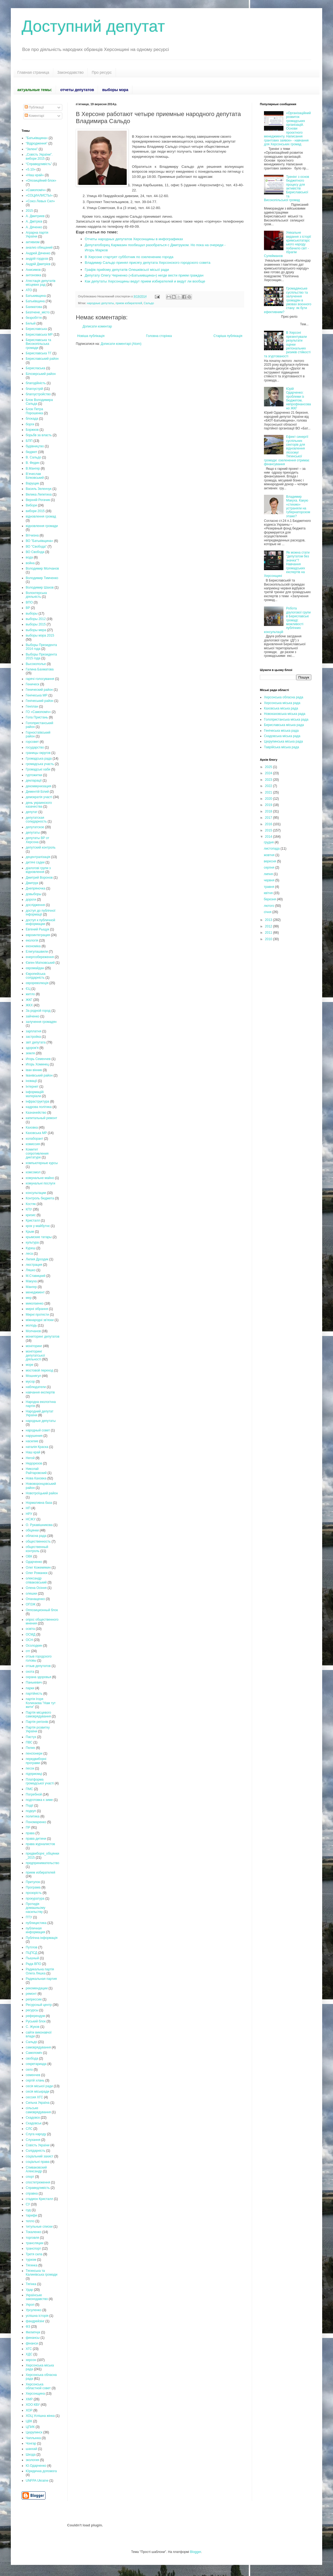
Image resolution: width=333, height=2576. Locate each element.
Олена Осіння (36, 1588)
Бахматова (34, 307)
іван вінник (34, 1070)
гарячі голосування (40, 679)
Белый (30, 323)
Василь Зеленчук (38, 489)
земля (30, 1053)
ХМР (29, 2399)
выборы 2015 (36, 624)
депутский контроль (41, 847)
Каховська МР (36, 1133)
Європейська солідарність (35, 975)
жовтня (269, 855)
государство (35, 747)
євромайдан (35, 968)
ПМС (29, 1789)
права (30, 1833)
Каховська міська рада (281, 708)
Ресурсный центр (39, 2005)
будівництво (35, 446)
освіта (30, 1629)
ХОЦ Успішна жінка (40, 2416)
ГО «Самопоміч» (38, 712)
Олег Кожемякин (38, 1567)
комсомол (33, 1172)
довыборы (33, 894)
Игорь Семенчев (38, 1059)
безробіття (34, 318)
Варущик (32, 483)
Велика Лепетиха (39, 494)
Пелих (30, 1748)
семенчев (33, 2075)
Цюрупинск (34, 2432)
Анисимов (33, 270)
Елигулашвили (37, 951)
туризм (31, 2260)
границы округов (38, 753)
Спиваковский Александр (36, 2169)
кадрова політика (39, 1107)
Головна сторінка (159, 336)
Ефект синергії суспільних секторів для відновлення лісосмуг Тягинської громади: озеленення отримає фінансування (286, 450)
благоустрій (34, 389)
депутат (31, 812)
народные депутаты (100, 303)
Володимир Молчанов (42, 568)
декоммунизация (38, 786)
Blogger (195, 2552)
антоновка (33, 275)
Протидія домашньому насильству (35, 1908)
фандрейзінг (35, 2321)
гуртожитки (34, 775)
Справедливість (38, 2188)
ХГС (29, 2349)
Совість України (38, 2145)
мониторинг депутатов (42, 1336)
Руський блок (36, 2021)
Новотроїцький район (42, 1493)
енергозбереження (40, 957)
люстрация (34, 1265)
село (29, 2069)
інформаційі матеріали (35, 1094)
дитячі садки (35, 862)
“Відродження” (36, 143)
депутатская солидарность (36, 819)
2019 (269, 805)
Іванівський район (39, 1075)
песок (30, 1768)
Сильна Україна (38, 2103)
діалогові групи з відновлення (38, 870)
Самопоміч (34, 2053)
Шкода (30, 2454)
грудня (269, 842)
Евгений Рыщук (37, 929)
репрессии (34, 1999)
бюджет (31, 452)
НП (28, 1508)
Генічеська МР (36, 695)
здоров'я (32, 1048)
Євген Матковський (40, 963)
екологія (32, 940)
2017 (269, 818)
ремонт (31, 1994)
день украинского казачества (39, 804)
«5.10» (31, 169)
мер (29, 1298)
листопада (272, 848)
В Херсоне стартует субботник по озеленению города (129, 257)
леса (29, 1253)
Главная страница (33, 72)
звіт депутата (35, 1042)
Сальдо (149, 303)
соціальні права (38, 2162)
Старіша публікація (227, 336)
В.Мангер (33, 468)
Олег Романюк (37, 1573)
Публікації (34, 107)
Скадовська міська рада (282, 736)
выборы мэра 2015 (40, 635)
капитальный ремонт (41, 1118)
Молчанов (33, 1331)
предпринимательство (42, 1863)
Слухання (33, 2140)
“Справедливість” (39, 164)
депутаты (33, 832)
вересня (270, 861)
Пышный (32, 1958)
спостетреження (38, 2182)
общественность (38, 1541)
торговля (32, 2238)
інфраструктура (37, 1101)
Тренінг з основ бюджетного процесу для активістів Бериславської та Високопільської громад (286, 188)
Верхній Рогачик (38, 500)
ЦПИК (30, 2427)
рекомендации (37, 1988)
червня (269, 880)
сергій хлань (35, 2080)
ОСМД (30, 1634)
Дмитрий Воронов (39, 877)
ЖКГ (29, 1000)
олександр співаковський (36, 1580)
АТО (29, 290)
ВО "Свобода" (36, 546)
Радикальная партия (41, 1979)
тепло (30, 2221)
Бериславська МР (39, 334)
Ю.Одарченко (36, 2466)
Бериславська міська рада (284, 725)
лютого (269, 906)
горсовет (32, 742)
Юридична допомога (41, 2471)
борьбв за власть (39, 435)
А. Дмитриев (35, 216)
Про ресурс (102, 72)
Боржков (32, 430)
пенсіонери (34, 1753)
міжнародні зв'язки (40, 1320)
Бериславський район (42, 359)
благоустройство (38, 394)
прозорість (34, 1893)
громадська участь (40, 764)
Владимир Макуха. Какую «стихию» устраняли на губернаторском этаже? (298, 506)
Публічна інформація (41, 1938)
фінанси (32, 2343)
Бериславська (36, 329)
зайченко (33, 1016)
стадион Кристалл (39, 2199)
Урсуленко (33, 2310)
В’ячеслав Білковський (35, 476)
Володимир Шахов (40, 587)
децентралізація (38, 857)
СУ (28, 2204)
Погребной (34, 1794)
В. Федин (33, 463)
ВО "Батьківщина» (39, 541)
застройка (33, 1037)
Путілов (31, 1947)
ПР (28, 1827)
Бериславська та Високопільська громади (38, 344)
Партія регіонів (37, 1722)
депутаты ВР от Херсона (37, 840)
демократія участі (39, 797)
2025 (269, 767)
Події (29, 1805)
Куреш (30, 1248)
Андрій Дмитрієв (38, 264)
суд (28, 2210)
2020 (269, 799)
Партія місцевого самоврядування (38, 1714)
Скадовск (33, 2117)
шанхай (31, 2449)
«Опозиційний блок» (41, 180)
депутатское (35, 827)
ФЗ (28, 2326)
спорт (30, 2177)
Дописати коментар (97, 326)
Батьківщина (35, 301)
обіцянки (32, 1530)
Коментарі (34, 116)
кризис (31, 1215)
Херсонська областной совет (38, 2386)
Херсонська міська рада (282, 703)
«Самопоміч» (36, 190)
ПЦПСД (31, 1953)
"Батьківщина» (37, 138)
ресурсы (32, 2010)
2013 (269, 920)
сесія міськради (37, 2091)
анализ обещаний (39, 247)
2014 (269, 837)
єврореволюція (37, 983)
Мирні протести (37, 1314)
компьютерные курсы (42, 1163)
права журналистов (40, 1844)
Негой (30, 1458)
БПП (29, 441)
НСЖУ (30, 1519)
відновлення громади (42, 526)
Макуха (31, 1281)
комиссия (33, 1144)
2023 (269, 780)
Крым (30, 1232)
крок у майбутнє (38, 1226)
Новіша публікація (91, 336)
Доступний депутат (93, 26)
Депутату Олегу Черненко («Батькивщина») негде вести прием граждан (144, 275)
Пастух (31, 1737)
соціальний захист (39, 2156)
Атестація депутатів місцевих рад (41, 283)
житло (30, 994)
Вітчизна (32, 535)
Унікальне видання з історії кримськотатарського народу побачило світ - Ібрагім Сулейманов (287, 244)
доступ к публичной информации (40, 922)
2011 (269, 932)
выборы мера (36, 630)
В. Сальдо (33, 457)
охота (30, 1672)
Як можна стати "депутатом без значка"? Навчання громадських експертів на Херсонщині (286, 564)
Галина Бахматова (40, 669)
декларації (34, 780)
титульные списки (39, 2226)
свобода (32, 2058)
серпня (269, 867)
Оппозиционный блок (42, 1610)
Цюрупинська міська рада (283, 741)
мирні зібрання (37, 1309)
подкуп (31, 1811)
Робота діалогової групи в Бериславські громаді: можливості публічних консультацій (287, 620)
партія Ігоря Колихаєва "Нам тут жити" (41, 1703)
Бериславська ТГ (38, 353)
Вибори (31, 505)
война (30, 563)
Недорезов (34, 1463)
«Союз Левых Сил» (40, 201)
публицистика (36, 1923)
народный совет (38, 1430)
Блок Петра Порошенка (34, 411)
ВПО (29, 602)
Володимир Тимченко (42, 578)
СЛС (29, 2129)
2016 (269, 824)
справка (32, 2193)
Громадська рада (39, 758)
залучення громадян (41, 1022)
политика (33, 1816)
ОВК (29, 1556)
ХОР (29, 2410)
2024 (269, 773)
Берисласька (35, 368)
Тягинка (31, 2265)
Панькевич (34, 1682)
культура (32, 1242)
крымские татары (39, 1237)
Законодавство (70, 72)
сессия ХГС (34, 2097)
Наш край (33, 1452)
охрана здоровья (38, 1677)
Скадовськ (33, 2123)
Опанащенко (35, 1599)
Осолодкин (34, 1645)
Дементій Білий (37, 792)
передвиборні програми (36, 1761)
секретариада (36, 2064)
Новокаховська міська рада (284, 714)
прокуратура (35, 1898)
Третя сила (34, 2254)
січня (268, 912)
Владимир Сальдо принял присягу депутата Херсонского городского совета (147, 263)
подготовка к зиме (39, 1800)
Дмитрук (32, 883)
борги (30, 424)
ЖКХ (29, 1005)
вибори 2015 (35, 511)
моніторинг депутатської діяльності (35, 1355)
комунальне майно (40, 1178)
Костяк (31, 1204)
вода (29, 557)
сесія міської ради (39, 2086)
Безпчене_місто (38, 312)
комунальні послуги (40, 1183)
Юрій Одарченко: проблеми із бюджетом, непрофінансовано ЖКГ (298, 398)
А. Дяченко (34, 227)
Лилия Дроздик (37, 1259)
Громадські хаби (38, 769)
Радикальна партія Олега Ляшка (40, 1971)
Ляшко (30, 1270)
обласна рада (36, 1536)
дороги (31, 899)
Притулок (33, 1882)
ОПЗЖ (30, 1604)
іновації (31, 1081)
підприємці (34, 1774)
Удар (29, 2290)
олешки (31, 1593)
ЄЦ (28, 989)
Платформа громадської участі (40, 1781)
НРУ (29, 1514)
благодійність (36, 383)
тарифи (31, 2215)
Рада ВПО (33, 1964)
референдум (35, 2016)
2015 (29, 211)
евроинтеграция (38, 935)
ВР (28, 608)
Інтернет (32, 1086)
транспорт (33, 2248)
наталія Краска (37, 1447)
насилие (32, 1441)
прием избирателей (129, 303)
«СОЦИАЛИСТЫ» (39, 195)
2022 (269, 786)
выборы (32, 613)
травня (269, 887)
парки (30, 1688)
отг (28, 1651)
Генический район (39, 690)
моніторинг (34, 1346)
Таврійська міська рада (281, 747)
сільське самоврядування (38, 2110)
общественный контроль (37, 1549)
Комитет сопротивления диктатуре (37, 1153)
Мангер (31, 1287)
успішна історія (37, 2316)
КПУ (29, 1209)
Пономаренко (36, 1822)
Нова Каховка (36, 1478)
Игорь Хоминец (37, 1064)
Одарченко (34, 1562)
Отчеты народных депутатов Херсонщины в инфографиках (134, 239)
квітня (268, 893)
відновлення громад (41, 516)
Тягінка (31, 2284)
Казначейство (36, 1112)
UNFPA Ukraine (37, 2480)
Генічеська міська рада (281, 731)
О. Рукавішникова (39, 1525)
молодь (31, 1325)
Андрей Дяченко (38, 253)
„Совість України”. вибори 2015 (39, 156)
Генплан (32, 706)
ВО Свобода (35, 552)
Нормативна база (39, 1503)
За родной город (38, 1011)
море (29, 1365)
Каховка (32, 1127)
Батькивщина (36, 296)
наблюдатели (36, 1387)
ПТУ (29, 1917)
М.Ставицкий (35, 1276)
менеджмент (35, 1292)
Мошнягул (33, 1376)
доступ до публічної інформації (41, 912)
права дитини (36, 1839)
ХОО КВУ (33, 2405)
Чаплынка (33, 2438)
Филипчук (33, 2332)
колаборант (34, 1139)
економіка (33, 946)
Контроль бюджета (40, 1198)
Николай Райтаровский (36, 1471)
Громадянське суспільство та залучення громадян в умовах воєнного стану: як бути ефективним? (287, 300)
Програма (33, 1887)
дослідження (35, 905)
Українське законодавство (37, 2297)
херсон (31, 2360)
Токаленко (33, 2232)
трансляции (34, 2243)
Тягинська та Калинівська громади (41, 2272)
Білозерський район (41, 374)
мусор (30, 1381)
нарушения (34, 1436)
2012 (269, 926)
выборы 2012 (36, 619)
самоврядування (38, 2047)
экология (32, 2460)
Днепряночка (35, 888)
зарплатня (33, 1031)
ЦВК (29, 2421)
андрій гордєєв (37, 259)
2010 (269, 939)
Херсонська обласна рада (283, 697)
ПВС (29, 1742)
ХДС (29, 2354)
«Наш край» (35, 175)
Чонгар (31, 2443)
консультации (36, 1193)
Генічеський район (39, 701)
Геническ (32, 684)
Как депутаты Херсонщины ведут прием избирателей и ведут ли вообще (145, 281)
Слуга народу (36, 2134)
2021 (269, 792)
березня (270, 899)
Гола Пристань (37, 717)
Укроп (30, 2305)
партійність (34, 1693)
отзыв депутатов (38, 1666)
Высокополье (36, 664)
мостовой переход (39, 1370)
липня (269, 874)
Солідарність (35, 2151)
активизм (33, 242)
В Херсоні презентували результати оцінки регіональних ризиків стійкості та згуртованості (287, 344)
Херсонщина (35, 2393)
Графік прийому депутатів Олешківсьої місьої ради (127, 270)
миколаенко (35, 1303)
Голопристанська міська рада (286, 719)
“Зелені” (32, 149)
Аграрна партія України (37, 234)
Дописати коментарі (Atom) (121, 344)
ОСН (29, 1640)
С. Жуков (33, 2027)
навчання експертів (40, 1392)
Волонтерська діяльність (36, 595)
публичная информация (35, 1930)
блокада (32, 418)
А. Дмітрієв (34, 221)
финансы (33, 2338)
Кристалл (33, 1220)
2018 (269, 811)
